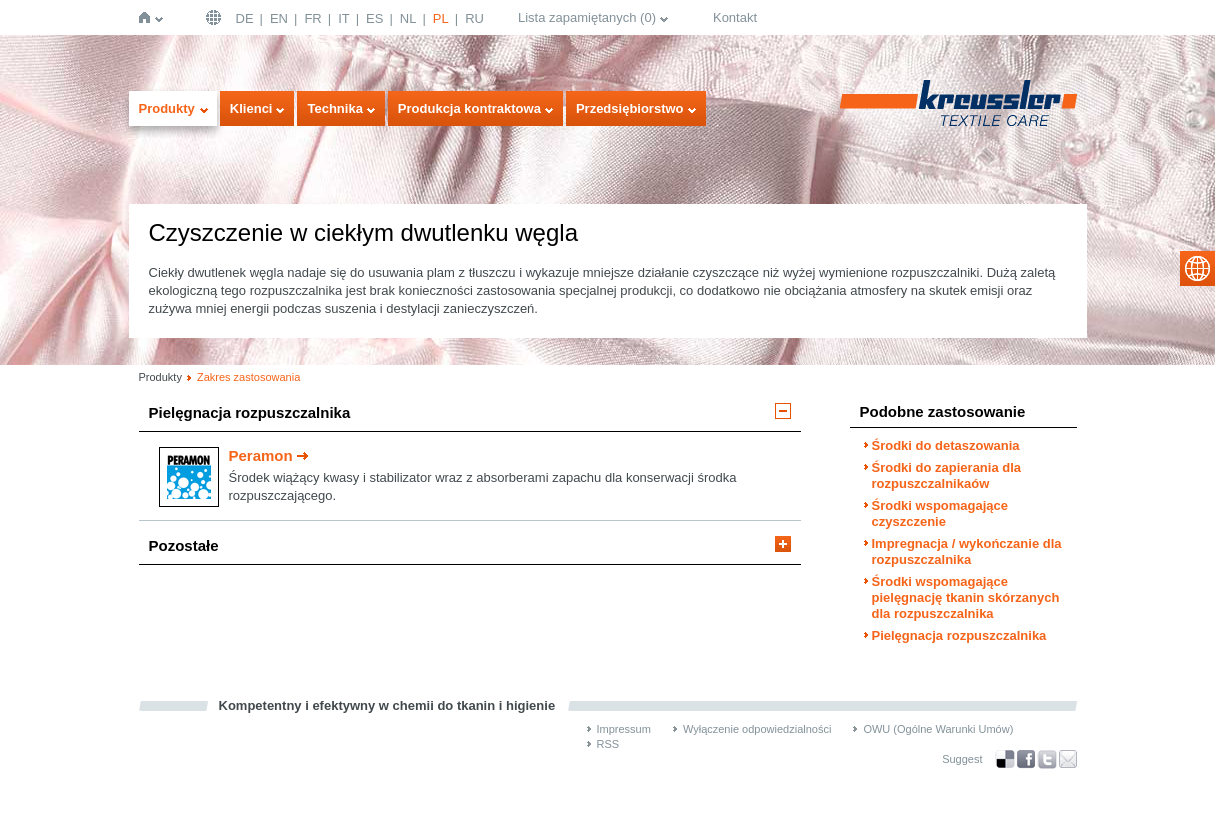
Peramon (261, 455)
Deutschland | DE (216, 17)
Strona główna (148, 17)
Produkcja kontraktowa (469, 108)
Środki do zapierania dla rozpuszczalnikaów (947, 475)
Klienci (251, 108)
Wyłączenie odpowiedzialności (757, 729)
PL (441, 18)
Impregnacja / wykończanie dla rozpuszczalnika (967, 551)
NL (408, 18)
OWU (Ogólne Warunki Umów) (938, 729)
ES (374, 18)
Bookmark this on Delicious (1005, 759)
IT (344, 18)
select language (1197, 268)
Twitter (1047, 759)
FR (312, 18)
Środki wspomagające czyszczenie (940, 513)
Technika (334, 108)
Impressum (624, 729)
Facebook (1026, 759)
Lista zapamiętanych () (587, 17)
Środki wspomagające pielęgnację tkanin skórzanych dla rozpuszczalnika (966, 597)
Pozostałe (184, 545)
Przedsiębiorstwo (630, 108)
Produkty (167, 108)
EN (279, 18)
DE (245, 18)
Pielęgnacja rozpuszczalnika (250, 412)
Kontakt (735, 17)
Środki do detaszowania (946, 445)
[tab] (470, 417)
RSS (608, 744)
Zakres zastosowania (248, 377)
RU (474, 18)
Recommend (1068, 759)
